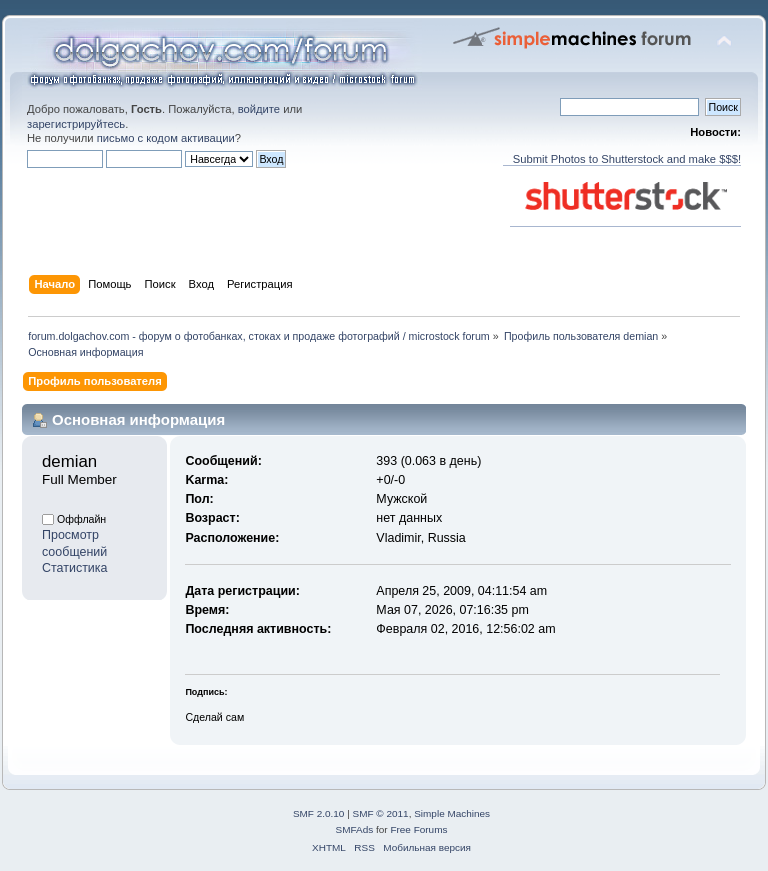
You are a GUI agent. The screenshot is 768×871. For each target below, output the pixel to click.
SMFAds (355, 829)
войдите (259, 109)
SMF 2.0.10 (319, 813)
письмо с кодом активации (166, 138)
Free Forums (418, 829)
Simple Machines (452, 813)
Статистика (75, 568)
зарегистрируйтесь (76, 124)
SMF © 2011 (381, 813)
